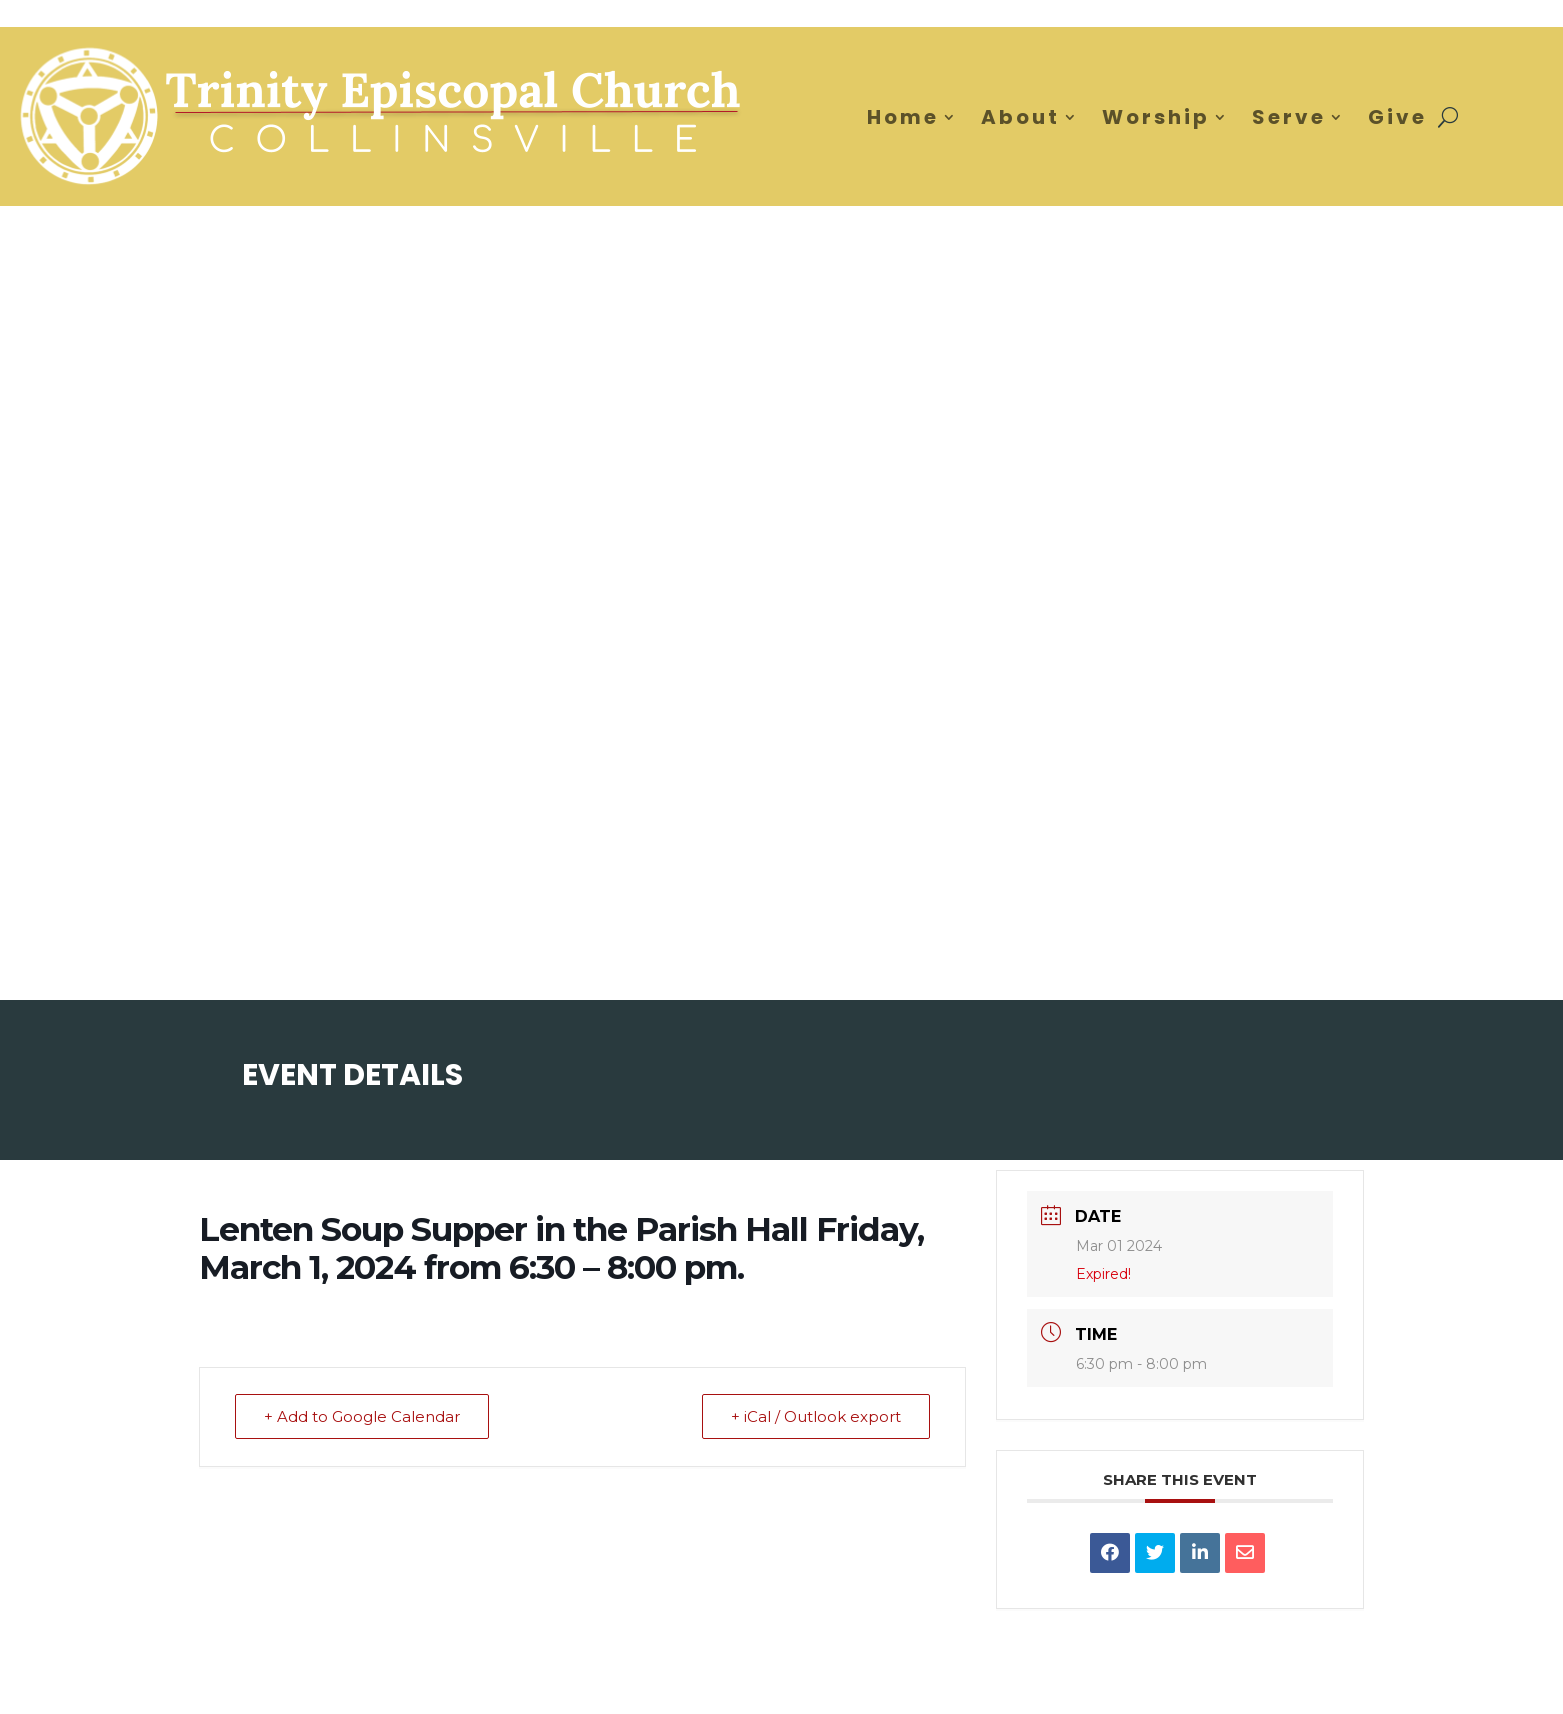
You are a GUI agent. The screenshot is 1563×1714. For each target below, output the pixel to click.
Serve (1289, 117)
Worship (1156, 117)
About (1020, 117)
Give (1397, 117)
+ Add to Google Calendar (362, 1416)
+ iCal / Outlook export (816, 1416)
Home (903, 117)
